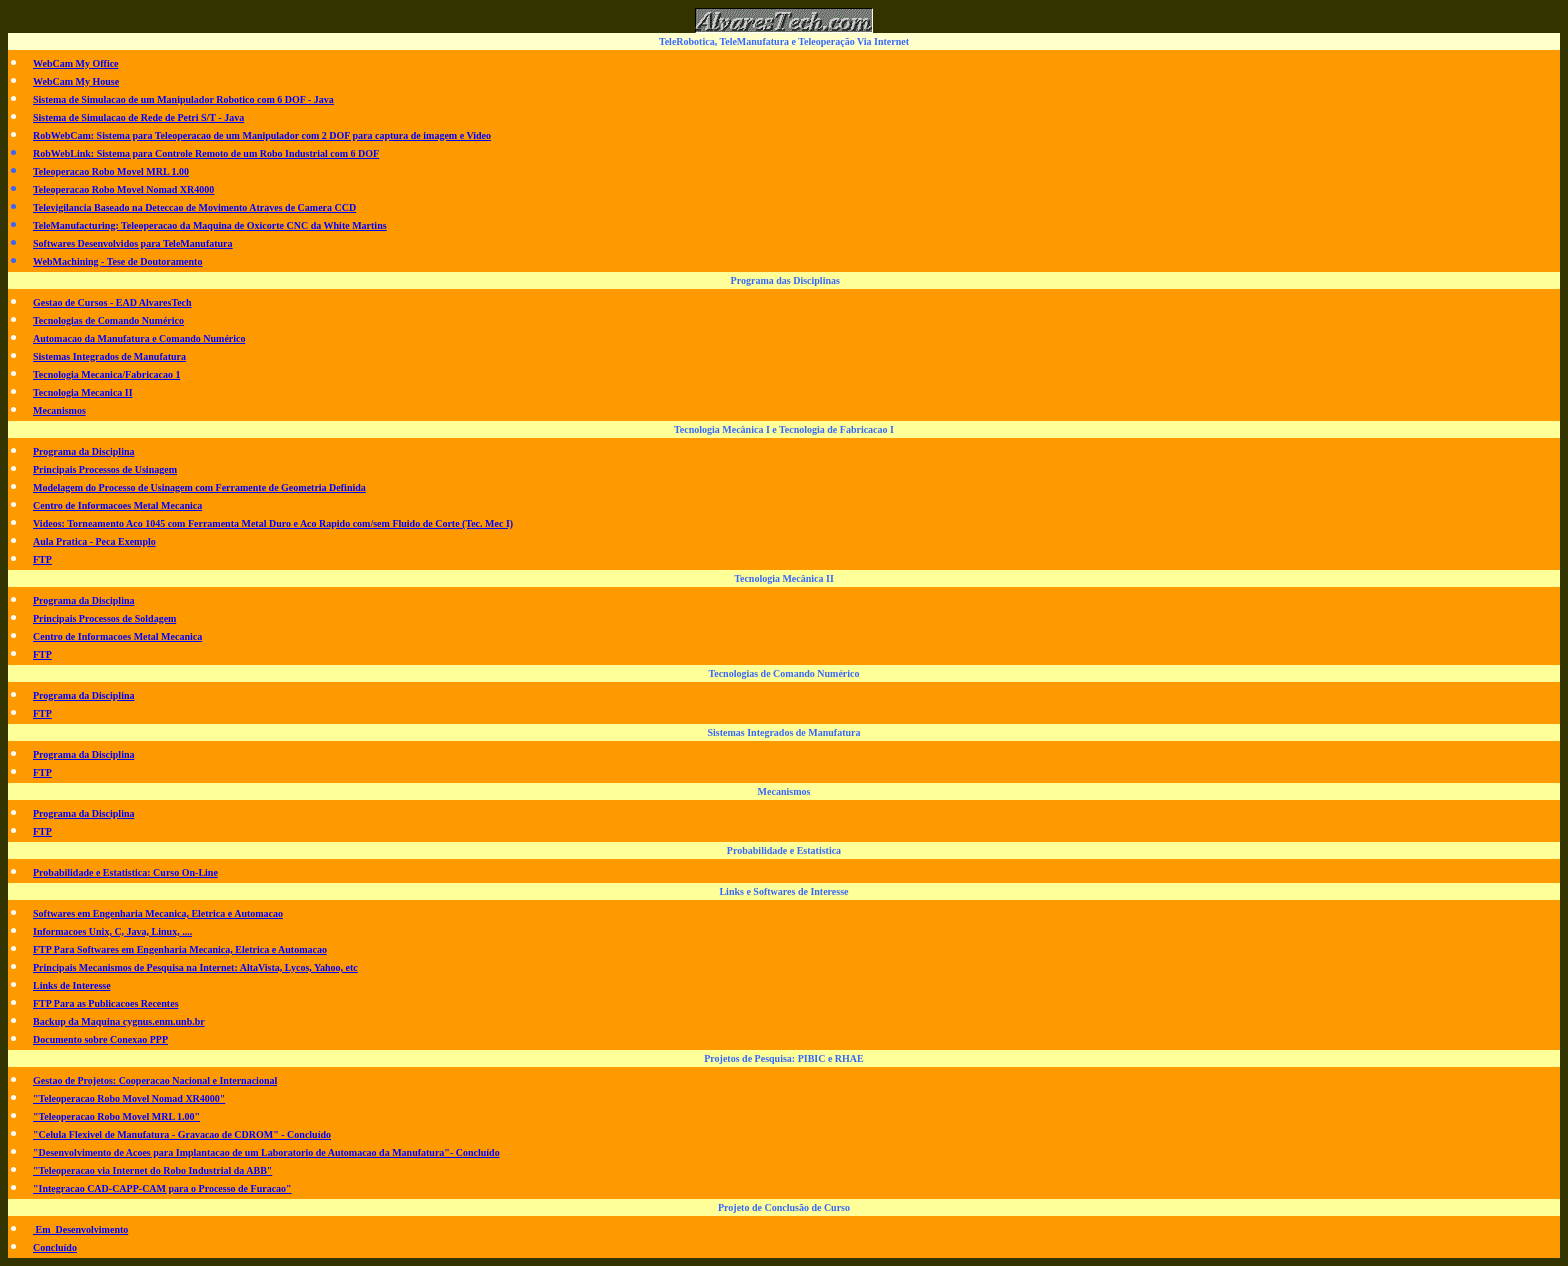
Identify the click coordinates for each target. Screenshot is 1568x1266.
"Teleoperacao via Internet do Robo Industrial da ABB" (152, 1170)
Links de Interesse (72, 985)
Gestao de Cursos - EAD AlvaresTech (112, 302)
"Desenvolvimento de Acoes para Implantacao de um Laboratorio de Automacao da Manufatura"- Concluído (266, 1152)
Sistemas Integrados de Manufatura (109, 356)
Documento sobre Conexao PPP (100, 1039)
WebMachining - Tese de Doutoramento (117, 261)
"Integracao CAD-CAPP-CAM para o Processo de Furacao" (162, 1188)
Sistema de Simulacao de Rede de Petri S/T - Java (138, 117)
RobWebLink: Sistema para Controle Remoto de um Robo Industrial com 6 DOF (206, 153)
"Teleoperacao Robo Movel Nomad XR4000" (129, 1098)
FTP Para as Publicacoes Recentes (106, 1003)
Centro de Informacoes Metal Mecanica (117, 505)
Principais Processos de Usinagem (105, 469)
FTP (42, 559)
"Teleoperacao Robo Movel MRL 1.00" (116, 1116)
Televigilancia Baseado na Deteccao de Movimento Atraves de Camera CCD (194, 207)
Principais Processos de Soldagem (104, 618)
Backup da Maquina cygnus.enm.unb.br (119, 1021)
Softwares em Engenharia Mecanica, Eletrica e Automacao (158, 913)
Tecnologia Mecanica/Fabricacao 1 (106, 374)
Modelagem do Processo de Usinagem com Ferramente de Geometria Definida (199, 487)
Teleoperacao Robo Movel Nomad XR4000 (123, 189)
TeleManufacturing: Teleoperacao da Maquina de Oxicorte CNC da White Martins (210, 225)
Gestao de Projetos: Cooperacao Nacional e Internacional (155, 1080)
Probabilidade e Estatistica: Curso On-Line (125, 872)
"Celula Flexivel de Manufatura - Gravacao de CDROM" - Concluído (182, 1134)
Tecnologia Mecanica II (83, 392)
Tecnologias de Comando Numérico (108, 320)
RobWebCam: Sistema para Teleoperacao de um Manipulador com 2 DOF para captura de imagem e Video (262, 135)
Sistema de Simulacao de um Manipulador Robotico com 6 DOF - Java (183, 99)
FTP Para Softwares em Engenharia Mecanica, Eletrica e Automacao (180, 949)
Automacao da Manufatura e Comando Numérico (139, 338)
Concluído (55, 1247)
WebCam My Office (76, 63)
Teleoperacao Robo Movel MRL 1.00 (111, 171)
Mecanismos (59, 410)
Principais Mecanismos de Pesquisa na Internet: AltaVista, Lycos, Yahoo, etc (195, 967)
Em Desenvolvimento (80, 1229)
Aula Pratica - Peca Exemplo (94, 541)
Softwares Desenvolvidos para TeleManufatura (133, 243)
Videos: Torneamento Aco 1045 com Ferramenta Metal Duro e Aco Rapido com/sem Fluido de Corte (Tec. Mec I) (273, 523)
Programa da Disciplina (83, 451)
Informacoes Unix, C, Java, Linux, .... (112, 931)
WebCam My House (76, 81)
